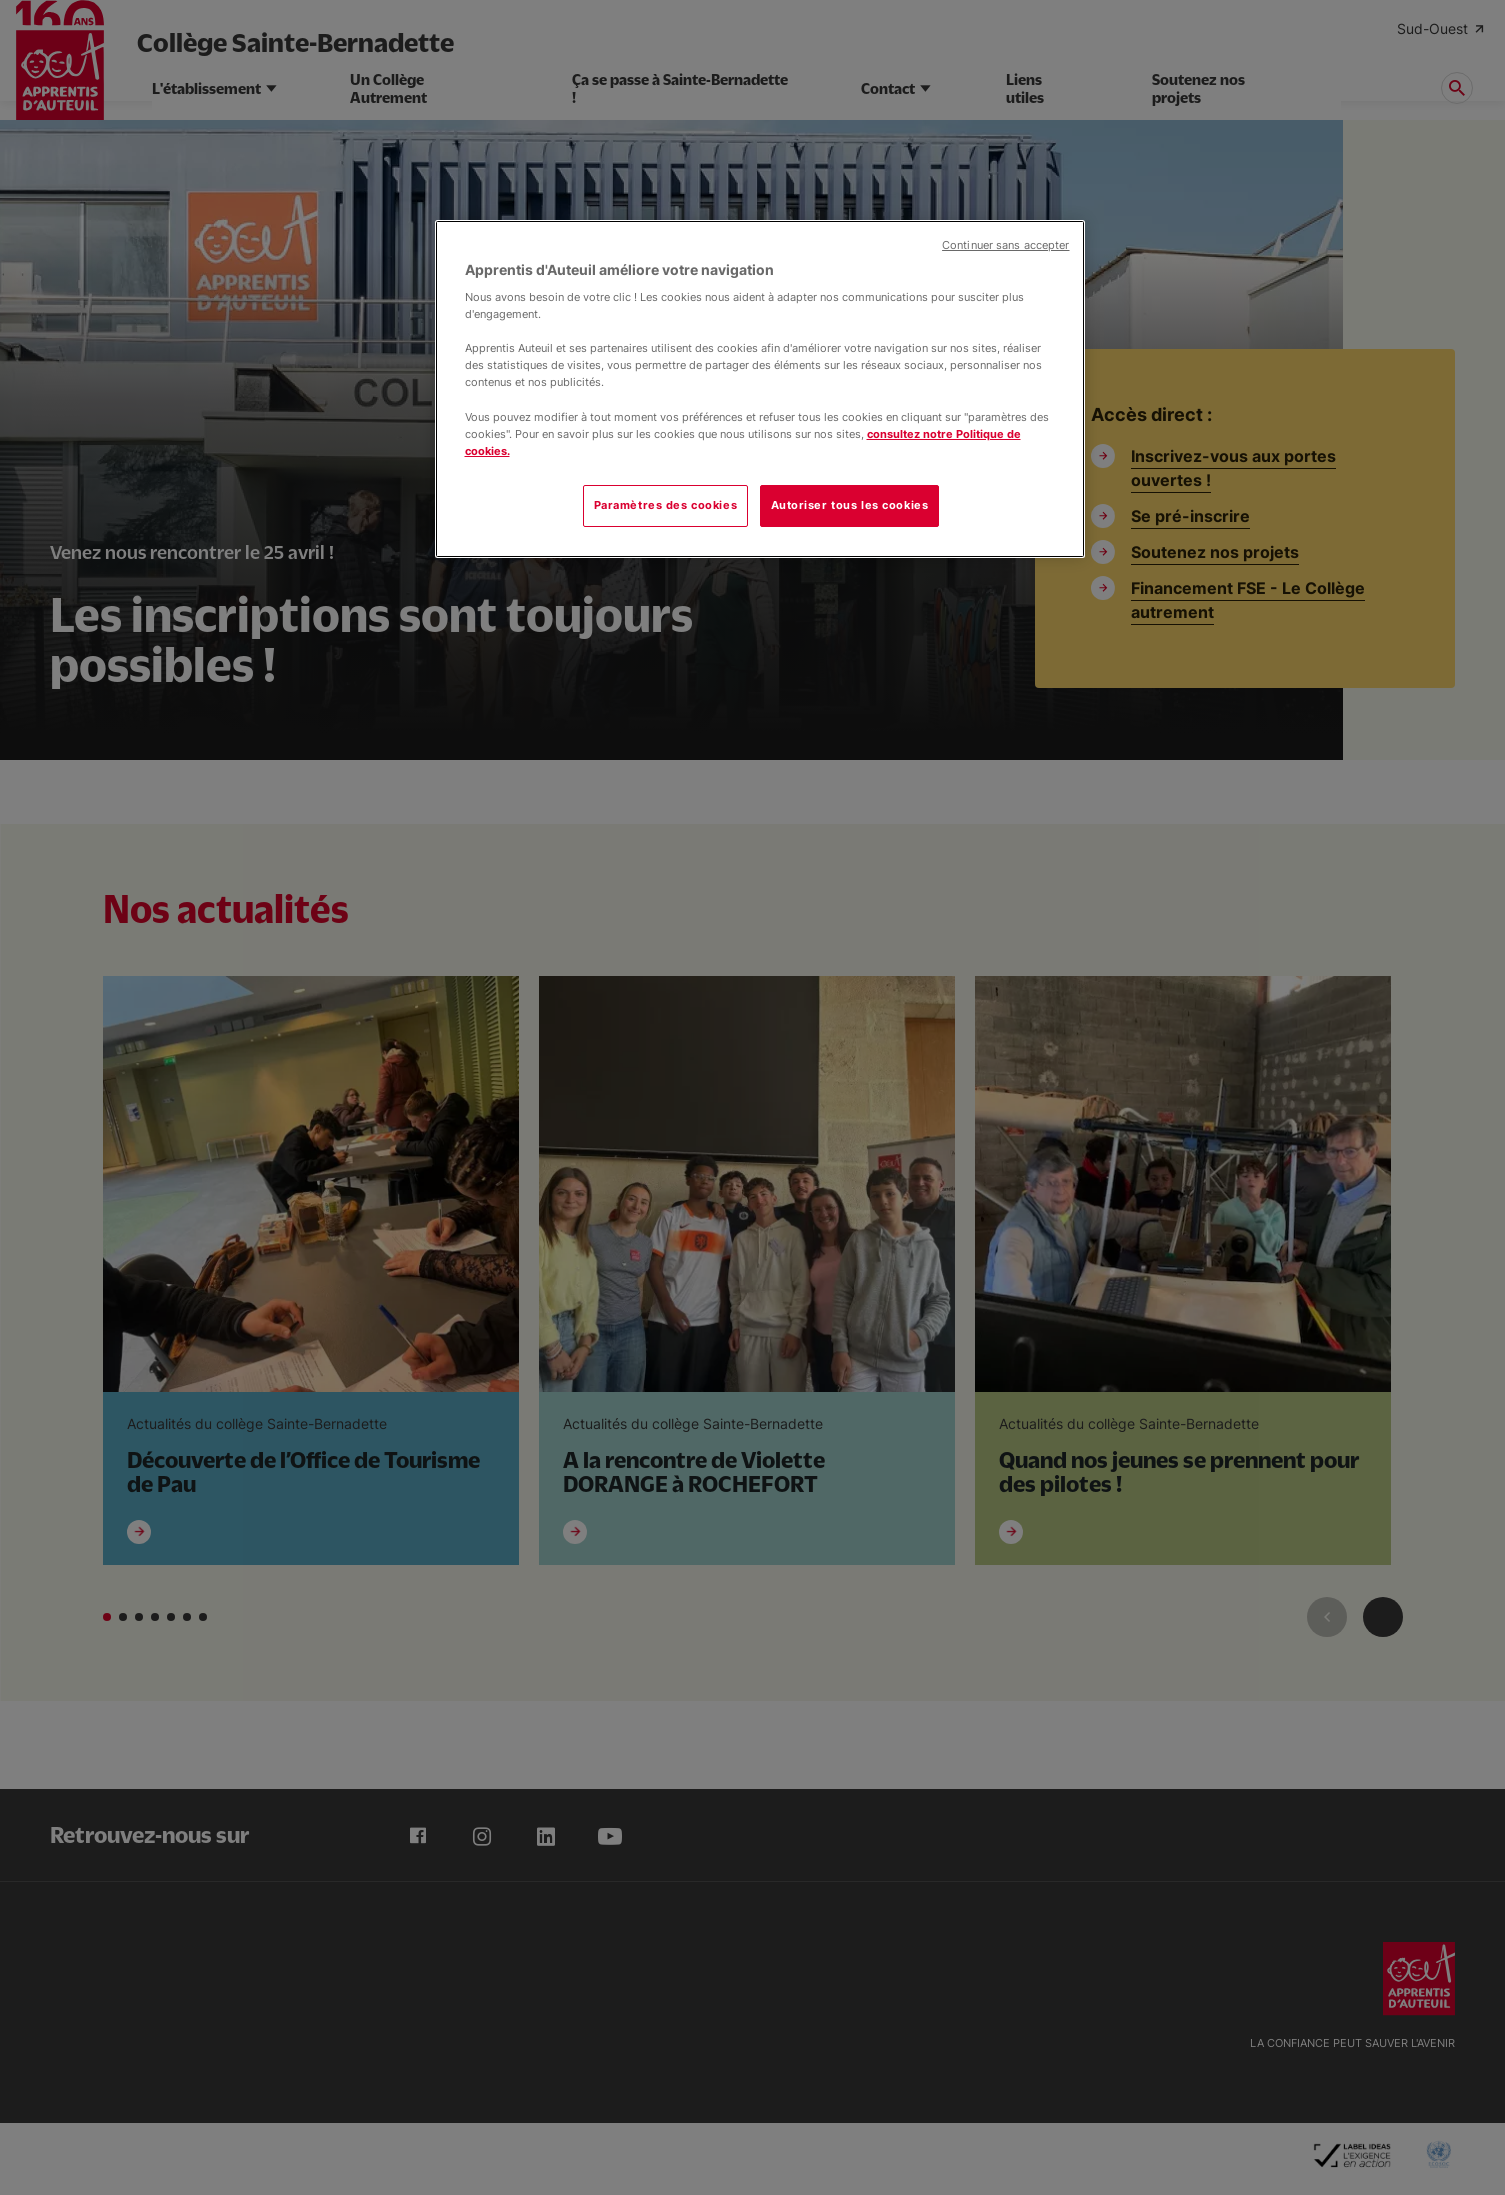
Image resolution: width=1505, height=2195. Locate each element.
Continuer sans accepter (1005, 245)
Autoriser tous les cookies (850, 505)
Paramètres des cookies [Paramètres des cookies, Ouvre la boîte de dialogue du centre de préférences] (666, 505)
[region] (760, 389)
